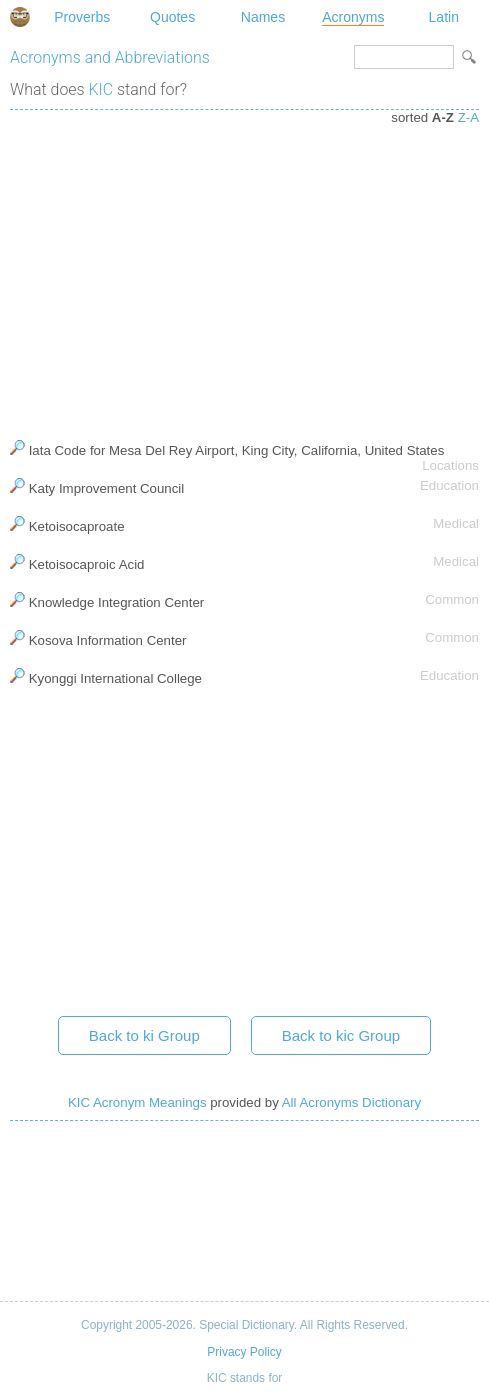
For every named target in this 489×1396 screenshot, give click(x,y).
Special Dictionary (20, 17)
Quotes (172, 17)
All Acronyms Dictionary (351, 1102)
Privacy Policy (244, 1352)
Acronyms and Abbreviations (110, 57)
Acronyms (353, 17)
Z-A (468, 117)
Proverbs (82, 17)
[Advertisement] (244, 270)
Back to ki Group (144, 1035)
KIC (101, 89)
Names (263, 17)
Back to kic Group (341, 1035)
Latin (444, 17)
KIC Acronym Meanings (137, 1102)
